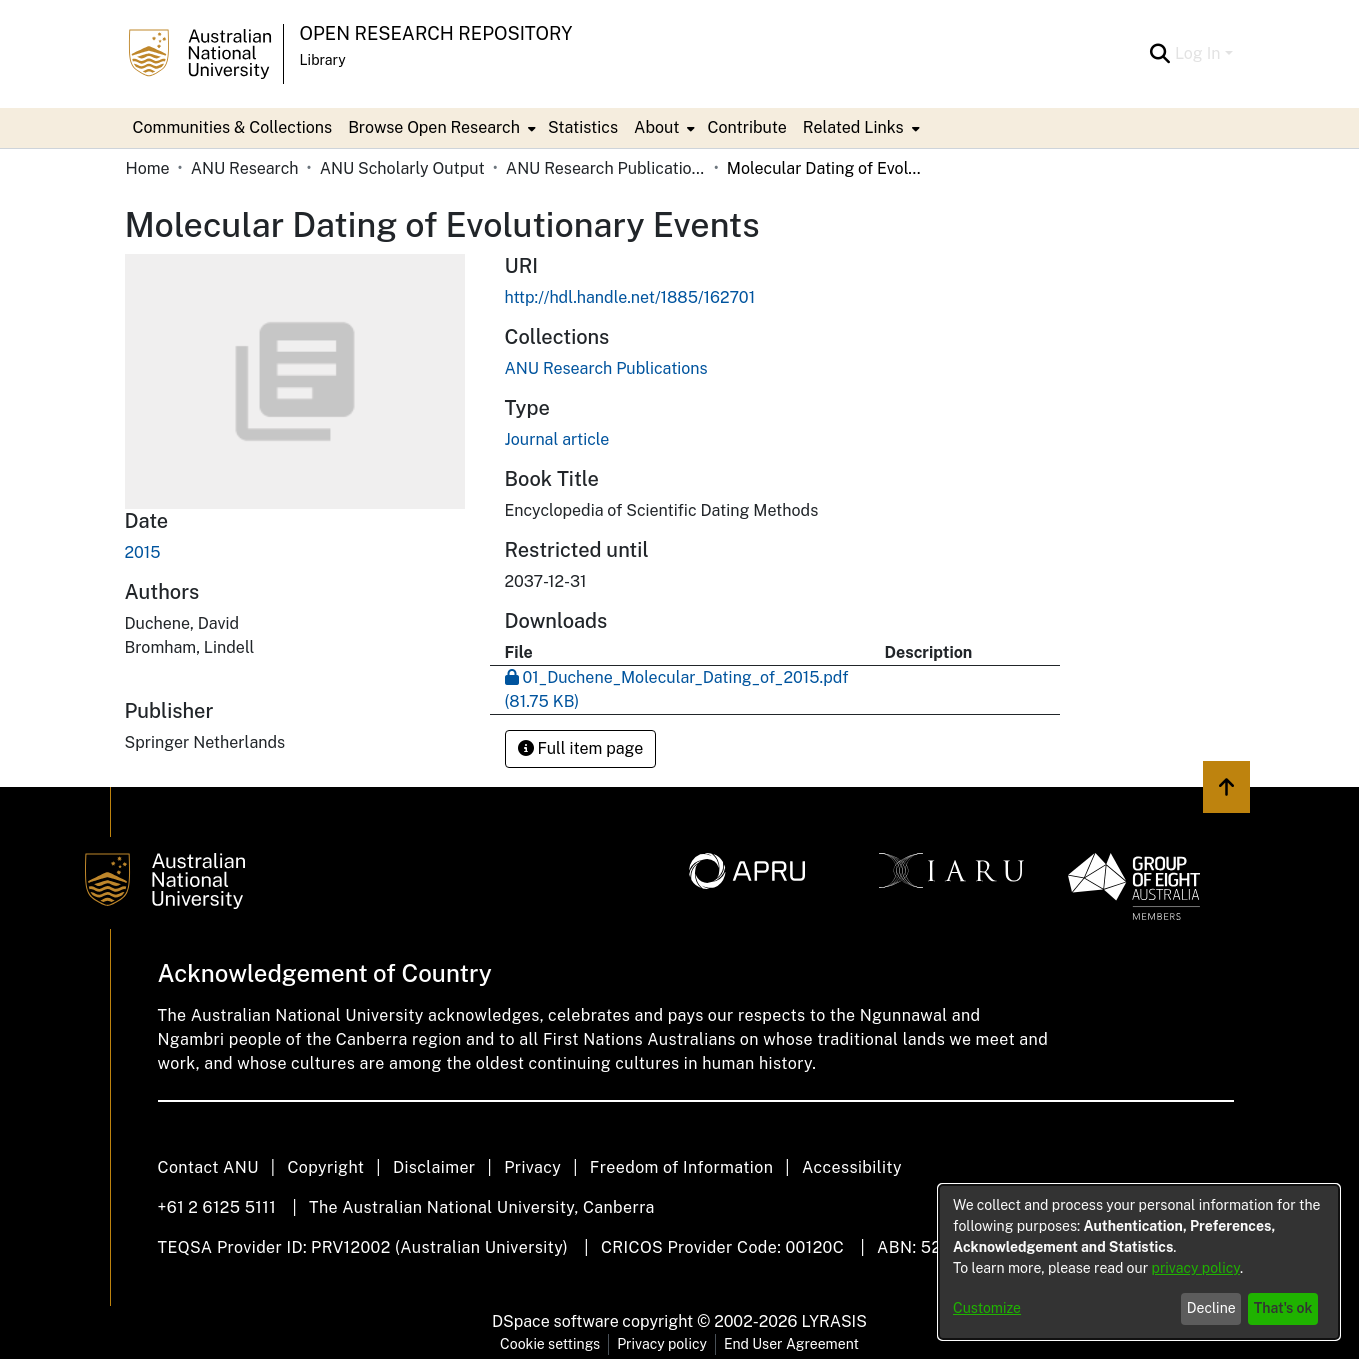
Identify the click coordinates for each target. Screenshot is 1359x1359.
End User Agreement (791, 1344)
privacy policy (1196, 1268)
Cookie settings (550, 1344)
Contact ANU (208, 1167)
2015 (143, 552)
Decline (1211, 1308)
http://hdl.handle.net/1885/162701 (630, 297)
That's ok (1283, 1308)
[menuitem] (440, 128)
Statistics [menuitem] (583, 127)
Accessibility (852, 1167)
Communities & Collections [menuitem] (233, 127)
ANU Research (245, 168)
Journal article (557, 439)
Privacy (532, 1167)
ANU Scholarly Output (402, 168)
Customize (987, 1308)
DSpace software (555, 1321)
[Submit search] (1160, 54)
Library (323, 60)
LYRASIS (833, 1321)
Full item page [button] (581, 748)
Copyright (325, 1167)
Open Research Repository (436, 33)
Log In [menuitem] (1198, 53)
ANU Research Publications (606, 168)
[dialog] (1139, 1262)
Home (148, 168)
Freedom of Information (681, 1167)
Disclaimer (434, 1167)
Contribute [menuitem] (746, 127)
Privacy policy (662, 1344)
